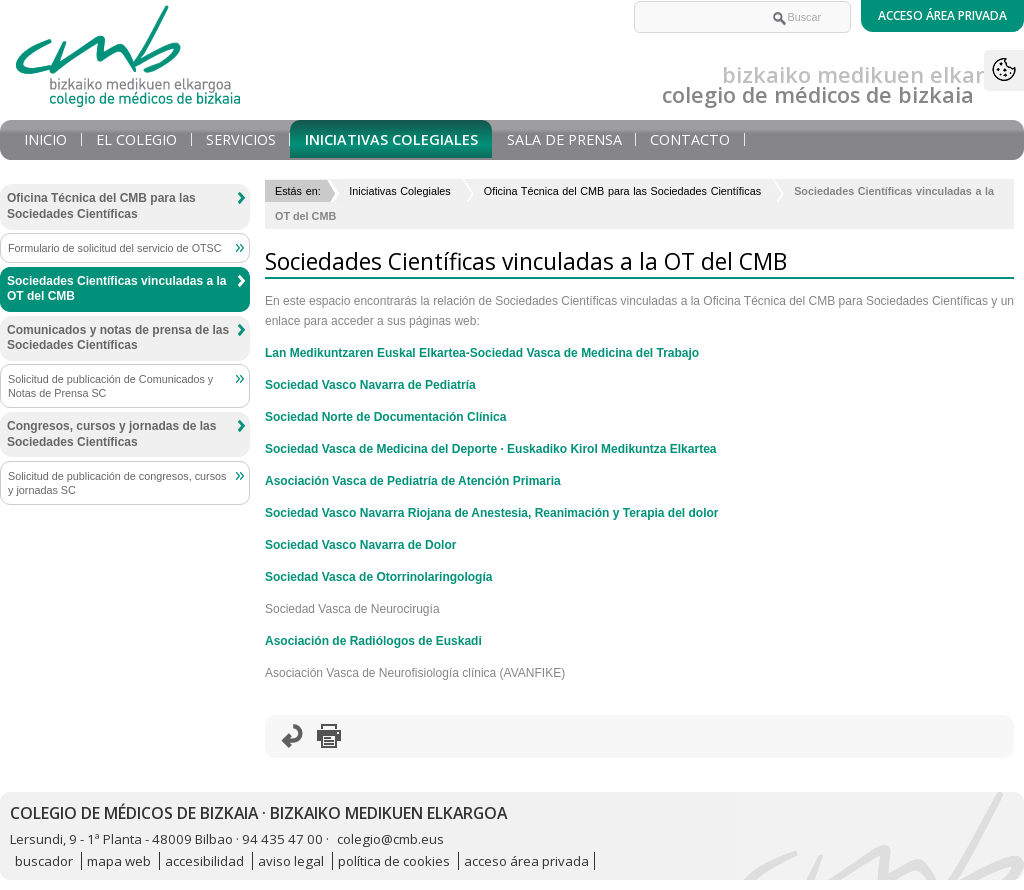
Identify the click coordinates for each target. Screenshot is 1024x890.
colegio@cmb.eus (390, 839)
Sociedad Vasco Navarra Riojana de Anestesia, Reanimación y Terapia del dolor (492, 513)
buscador (44, 861)
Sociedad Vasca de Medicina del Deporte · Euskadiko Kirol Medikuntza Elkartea (490, 449)
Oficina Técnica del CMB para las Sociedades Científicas (622, 191)
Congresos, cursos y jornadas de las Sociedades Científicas (111, 434)
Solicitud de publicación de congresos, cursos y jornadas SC (117, 483)
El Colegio (136, 139)
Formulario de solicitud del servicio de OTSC (115, 248)
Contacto (690, 139)
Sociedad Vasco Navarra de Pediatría (370, 385)
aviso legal (291, 861)
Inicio (45, 139)
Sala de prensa (564, 139)
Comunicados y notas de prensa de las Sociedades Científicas (118, 338)
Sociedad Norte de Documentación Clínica (385, 417)
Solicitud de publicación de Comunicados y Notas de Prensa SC (110, 386)
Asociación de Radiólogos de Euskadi (373, 641)
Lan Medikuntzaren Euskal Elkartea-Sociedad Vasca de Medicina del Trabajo (482, 353)
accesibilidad (204, 861)
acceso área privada (526, 861)
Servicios (241, 139)
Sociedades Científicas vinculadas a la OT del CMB (116, 289)
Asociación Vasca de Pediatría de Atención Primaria (413, 481)
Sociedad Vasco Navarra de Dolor (360, 545)
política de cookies (394, 861)
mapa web (119, 861)
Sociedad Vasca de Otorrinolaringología (378, 577)
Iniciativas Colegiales (391, 139)
